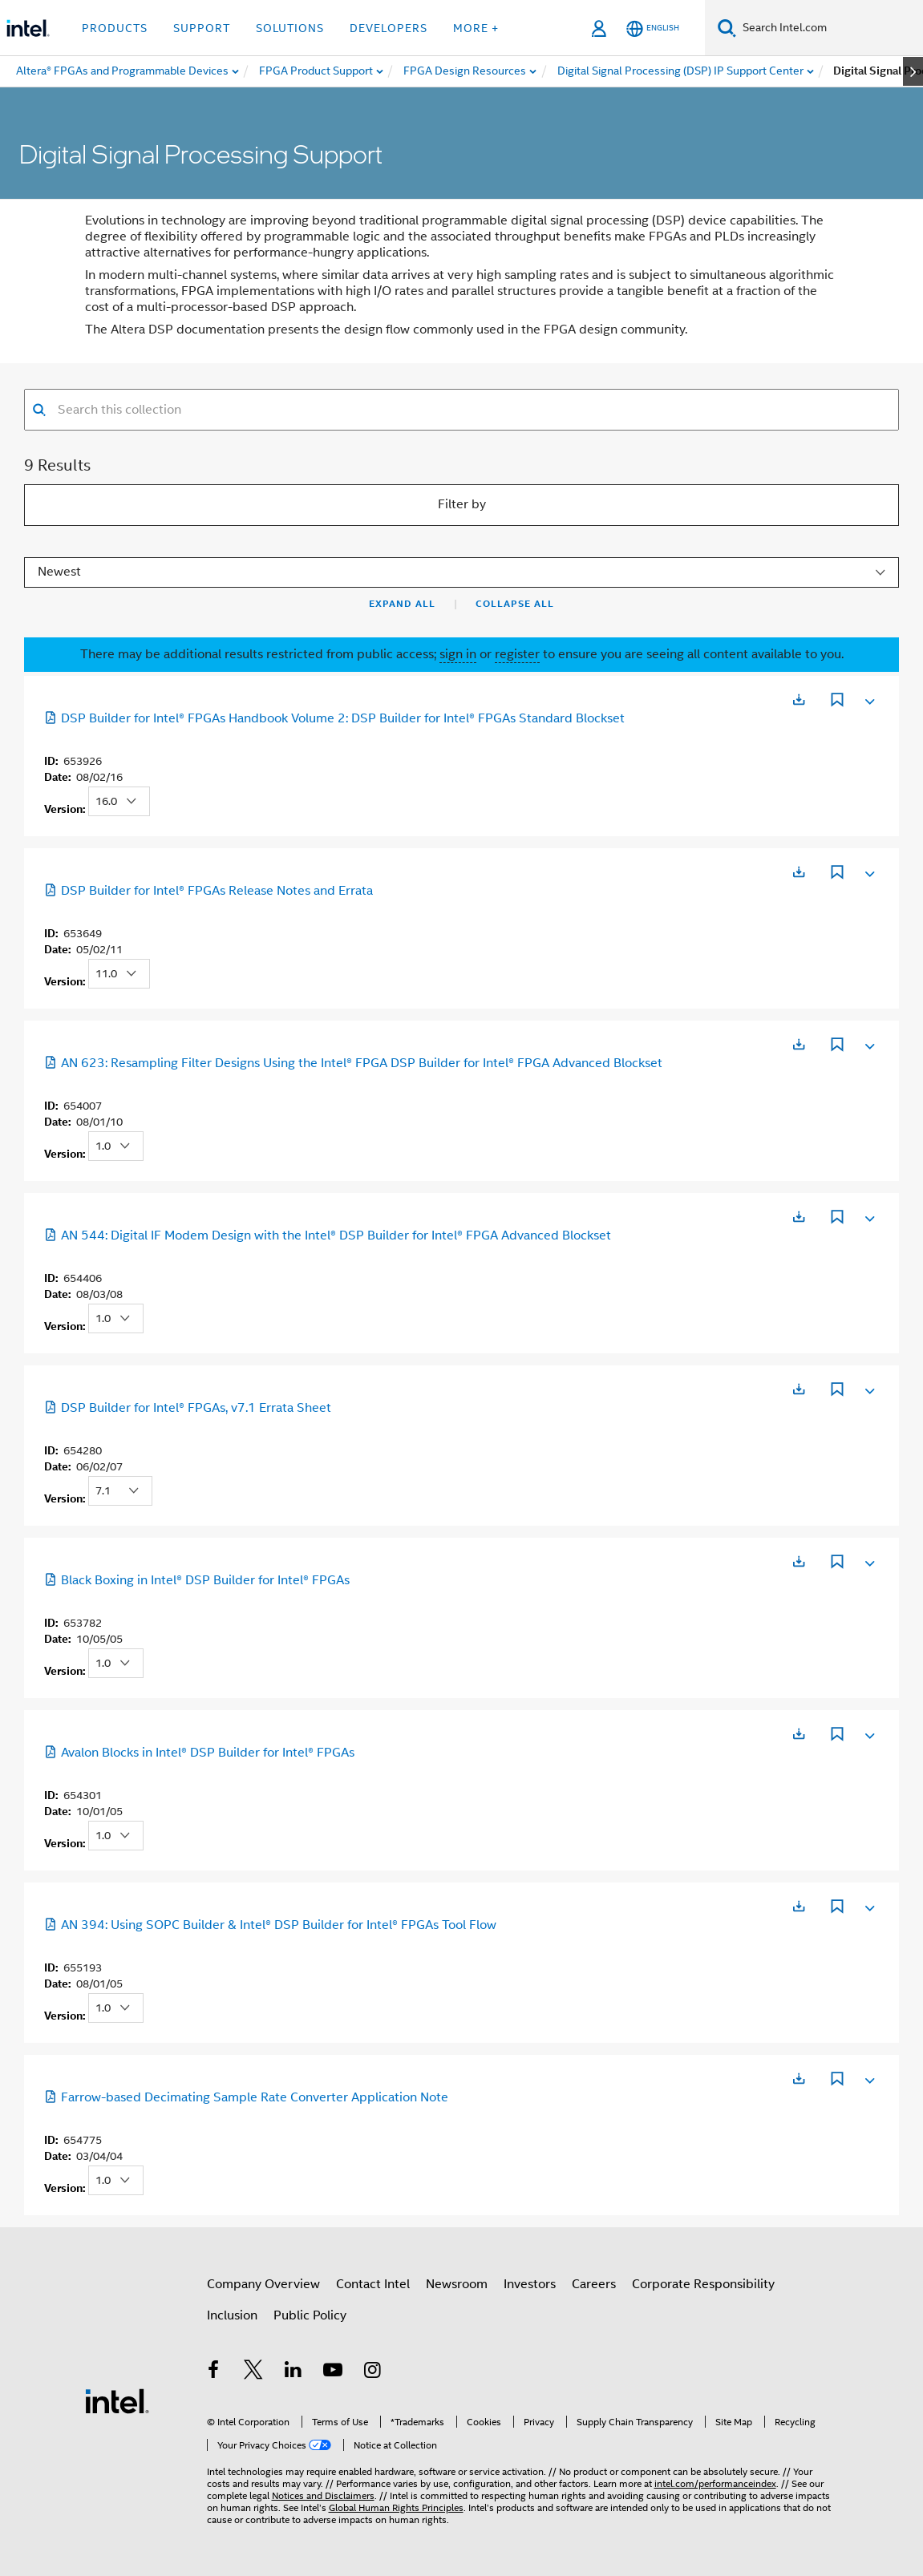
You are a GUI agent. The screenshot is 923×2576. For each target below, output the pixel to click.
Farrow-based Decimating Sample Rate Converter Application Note (246, 2097)
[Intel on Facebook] (214, 2372)
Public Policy (309, 2315)
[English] (652, 28)
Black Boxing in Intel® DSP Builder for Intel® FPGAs (197, 1580)
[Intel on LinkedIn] (293, 2372)
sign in (457, 654)
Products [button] (115, 28)
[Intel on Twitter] (253, 2372)
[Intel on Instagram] (373, 2372)
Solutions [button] (290, 28)
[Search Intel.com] (829, 28)
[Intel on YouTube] (332, 2372)
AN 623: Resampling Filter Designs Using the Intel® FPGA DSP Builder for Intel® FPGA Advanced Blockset (353, 1063)
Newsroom (457, 2284)
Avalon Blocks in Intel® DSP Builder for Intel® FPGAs (199, 1753)
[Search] (727, 28)
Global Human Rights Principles (396, 2507)
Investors (530, 2284)
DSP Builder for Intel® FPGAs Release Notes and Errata (208, 891)
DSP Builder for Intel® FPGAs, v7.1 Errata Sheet (187, 1408)
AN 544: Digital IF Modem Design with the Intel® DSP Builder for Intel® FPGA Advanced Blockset (327, 1235)
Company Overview (263, 2284)
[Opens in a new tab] (798, 699)
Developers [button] (388, 28)
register (517, 654)
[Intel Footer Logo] (117, 2400)
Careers (594, 2284)
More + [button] (476, 28)
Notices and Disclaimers (323, 2495)
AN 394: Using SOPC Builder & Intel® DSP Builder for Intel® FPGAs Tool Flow (270, 1925)
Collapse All (515, 603)
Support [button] (201, 28)
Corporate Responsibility (703, 2284)
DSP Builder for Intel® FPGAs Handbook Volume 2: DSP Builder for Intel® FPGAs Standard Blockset (334, 718)
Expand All (402, 603)
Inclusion (232, 2315)
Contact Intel (373, 2284)
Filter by (462, 504)
